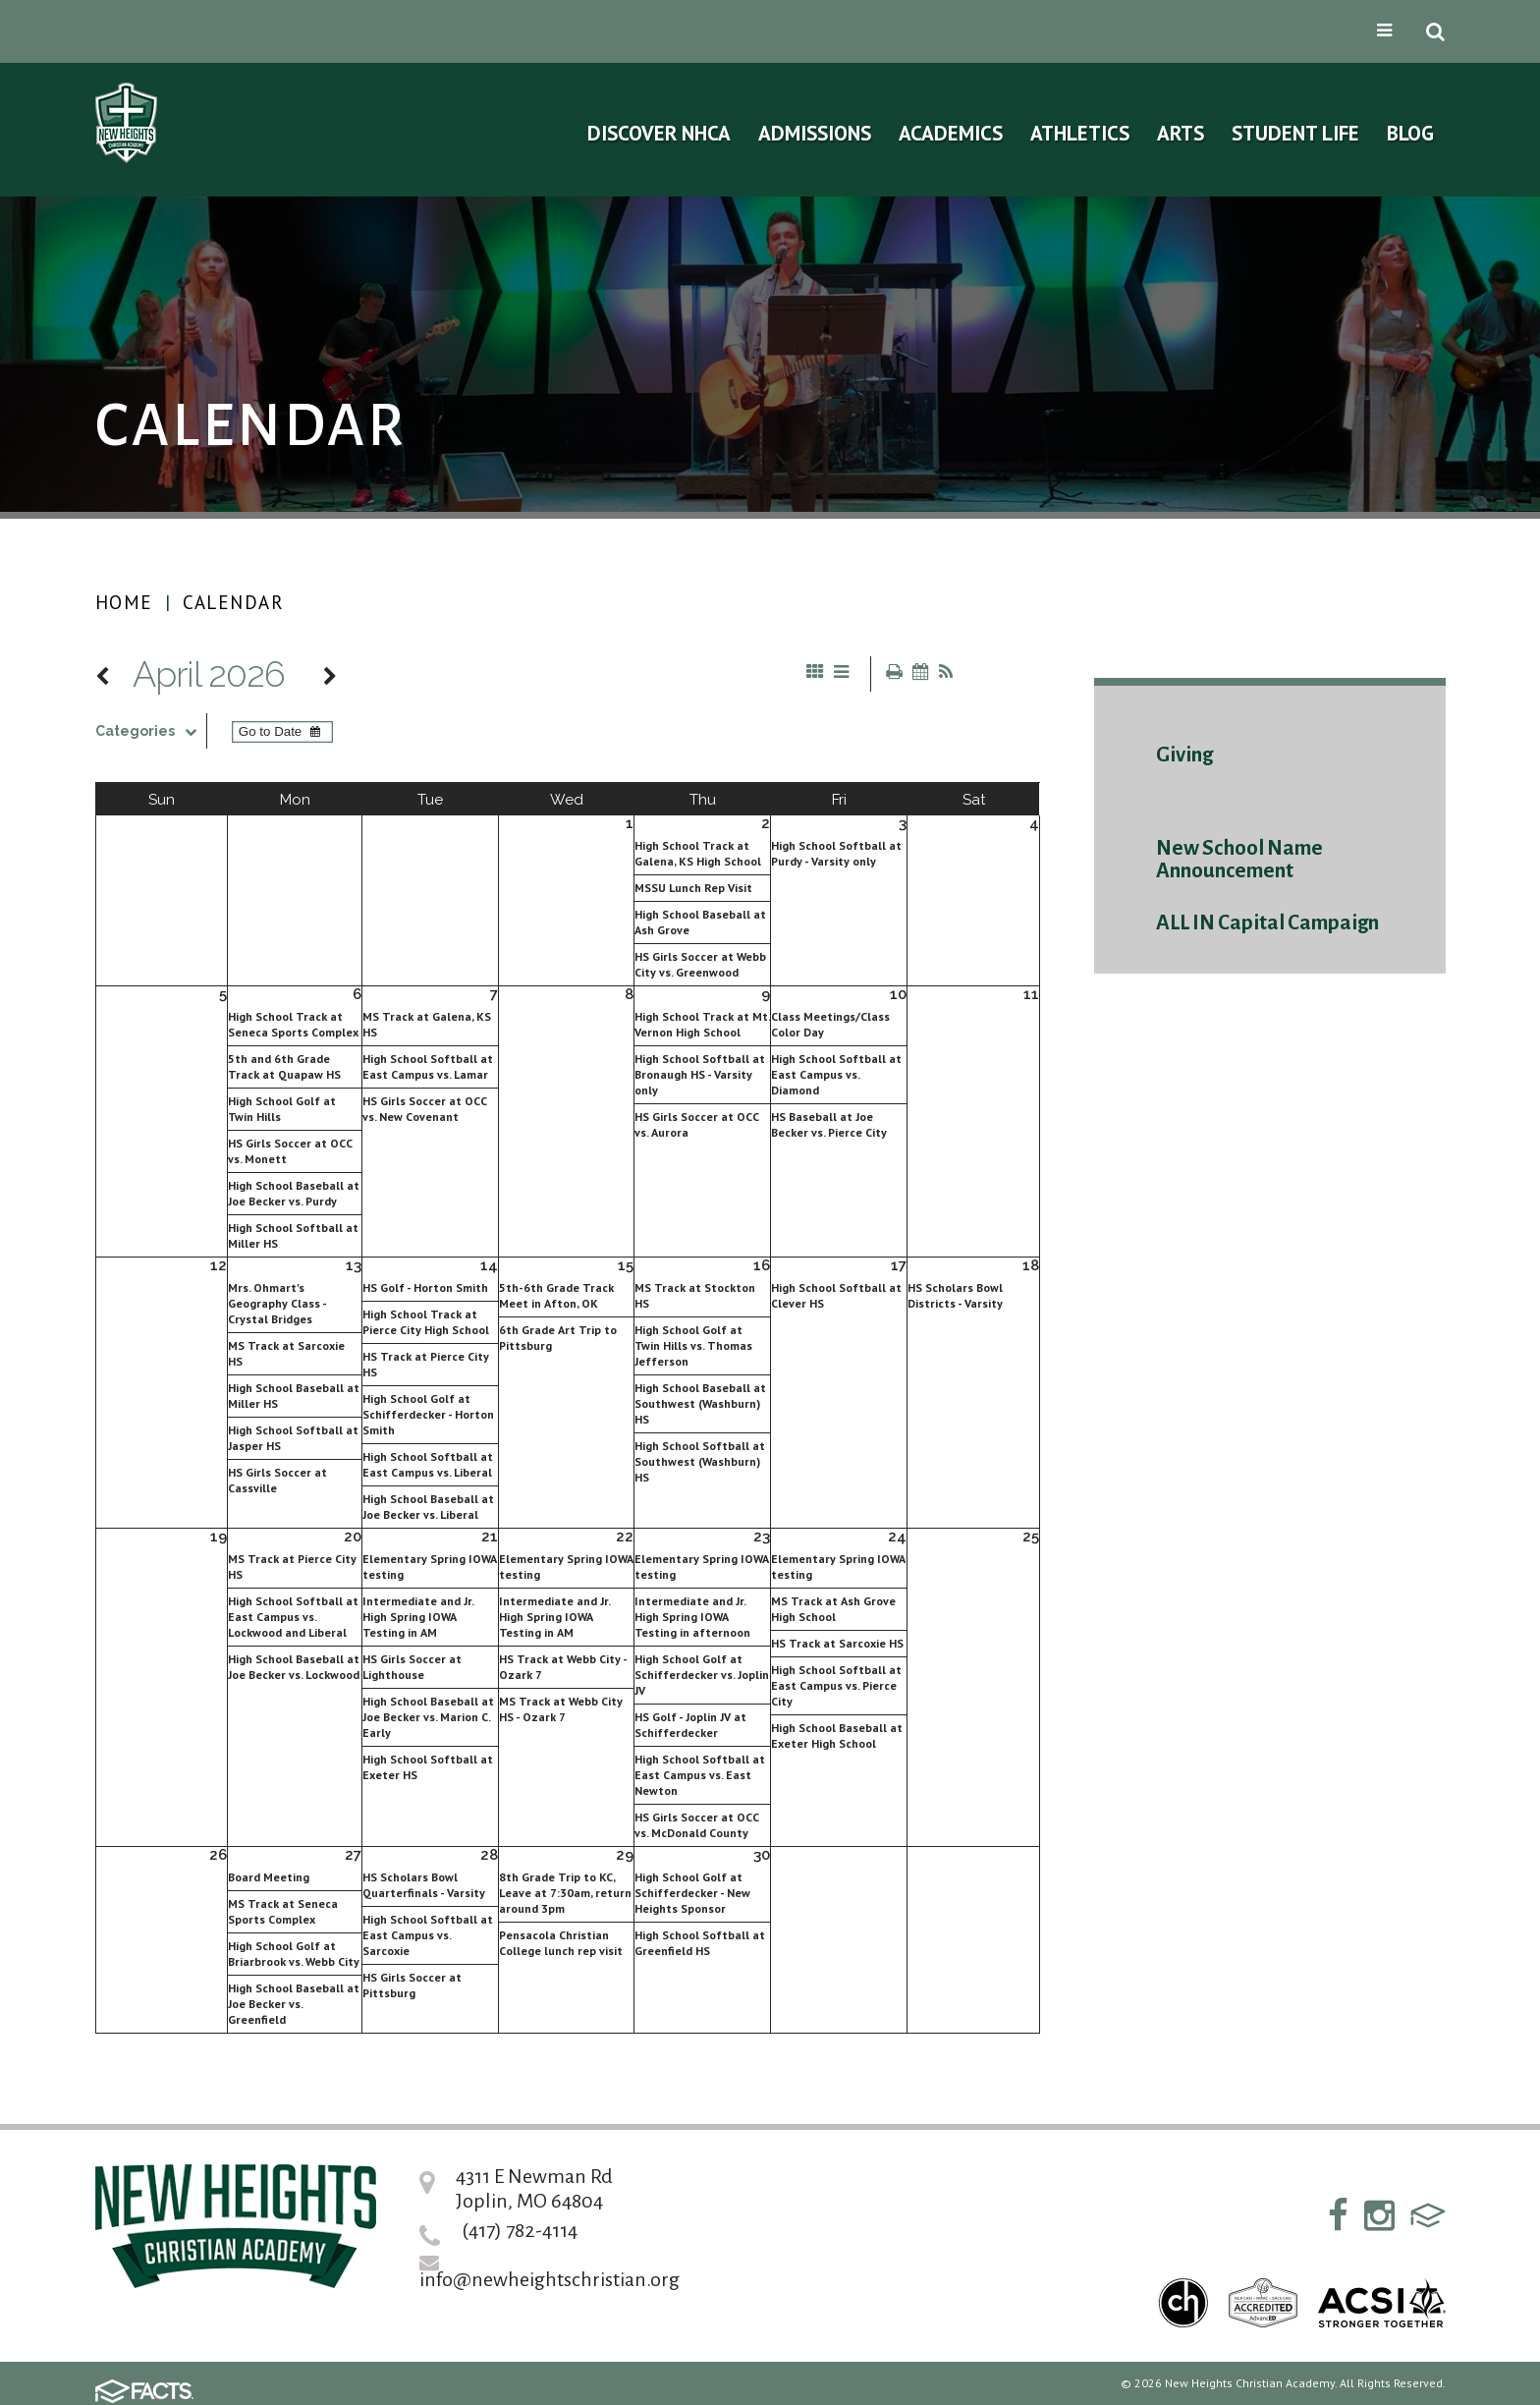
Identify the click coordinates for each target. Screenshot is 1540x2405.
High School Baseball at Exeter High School (837, 1735)
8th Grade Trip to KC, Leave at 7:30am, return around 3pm (565, 1893)
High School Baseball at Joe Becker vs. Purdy (293, 1193)
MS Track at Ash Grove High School (833, 1609)
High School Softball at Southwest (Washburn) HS (699, 1461)
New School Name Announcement (1239, 859)
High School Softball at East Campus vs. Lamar (427, 1066)
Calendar (233, 602)
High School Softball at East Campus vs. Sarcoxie (427, 1935)
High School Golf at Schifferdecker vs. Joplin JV (701, 1674)
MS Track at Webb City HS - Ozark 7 (561, 1709)
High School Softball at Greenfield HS (699, 1943)
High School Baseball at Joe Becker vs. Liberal (428, 1506)
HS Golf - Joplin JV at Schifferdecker (690, 1724)
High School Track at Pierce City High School (425, 1322)
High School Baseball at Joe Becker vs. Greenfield (293, 2004)
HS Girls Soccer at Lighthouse (412, 1666)
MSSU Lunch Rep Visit (693, 887)
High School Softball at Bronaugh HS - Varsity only (699, 1074)
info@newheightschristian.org (549, 2279)
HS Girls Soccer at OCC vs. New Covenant (424, 1108)
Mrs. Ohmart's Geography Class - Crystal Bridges (277, 1303)
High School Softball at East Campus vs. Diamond (836, 1074)
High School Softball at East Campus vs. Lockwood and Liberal (293, 1617)
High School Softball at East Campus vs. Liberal (427, 1464)
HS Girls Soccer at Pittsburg (412, 1985)
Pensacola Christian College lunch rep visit (561, 1943)
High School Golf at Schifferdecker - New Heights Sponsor (692, 1893)
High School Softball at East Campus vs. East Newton (699, 1775)
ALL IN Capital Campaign (1267, 923)
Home (124, 602)
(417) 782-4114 (520, 2230)
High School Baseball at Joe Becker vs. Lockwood (293, 1666)
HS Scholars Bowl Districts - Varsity (955, 1295)
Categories (150, 731)
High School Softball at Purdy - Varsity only (836, 853)
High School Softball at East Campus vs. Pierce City (836, 1685)
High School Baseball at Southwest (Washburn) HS (700, 1403)
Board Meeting (268, 1877)
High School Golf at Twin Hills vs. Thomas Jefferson (693, 1345)
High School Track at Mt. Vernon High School (702, 1024)
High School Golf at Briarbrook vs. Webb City (293, 1953)
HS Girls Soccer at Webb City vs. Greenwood (700, 964)
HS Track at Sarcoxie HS (837, 1643)
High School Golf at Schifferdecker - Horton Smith (428, 1414)
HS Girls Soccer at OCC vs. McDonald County (696, 1825)
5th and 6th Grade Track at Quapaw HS (284, 1066)
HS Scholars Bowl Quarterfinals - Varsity (423, 1885)
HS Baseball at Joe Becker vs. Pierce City (829, 1124)
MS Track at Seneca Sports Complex (283, 1911)
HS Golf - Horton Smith (425, 1287)
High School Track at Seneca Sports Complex (293, 1024)
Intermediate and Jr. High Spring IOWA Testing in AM (417, 1617)
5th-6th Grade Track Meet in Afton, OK (556, 1295)
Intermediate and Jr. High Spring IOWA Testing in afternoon (692, 1617)
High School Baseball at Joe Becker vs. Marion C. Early (428, 1717)
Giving (1184, 755)
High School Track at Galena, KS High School (697, 853)
